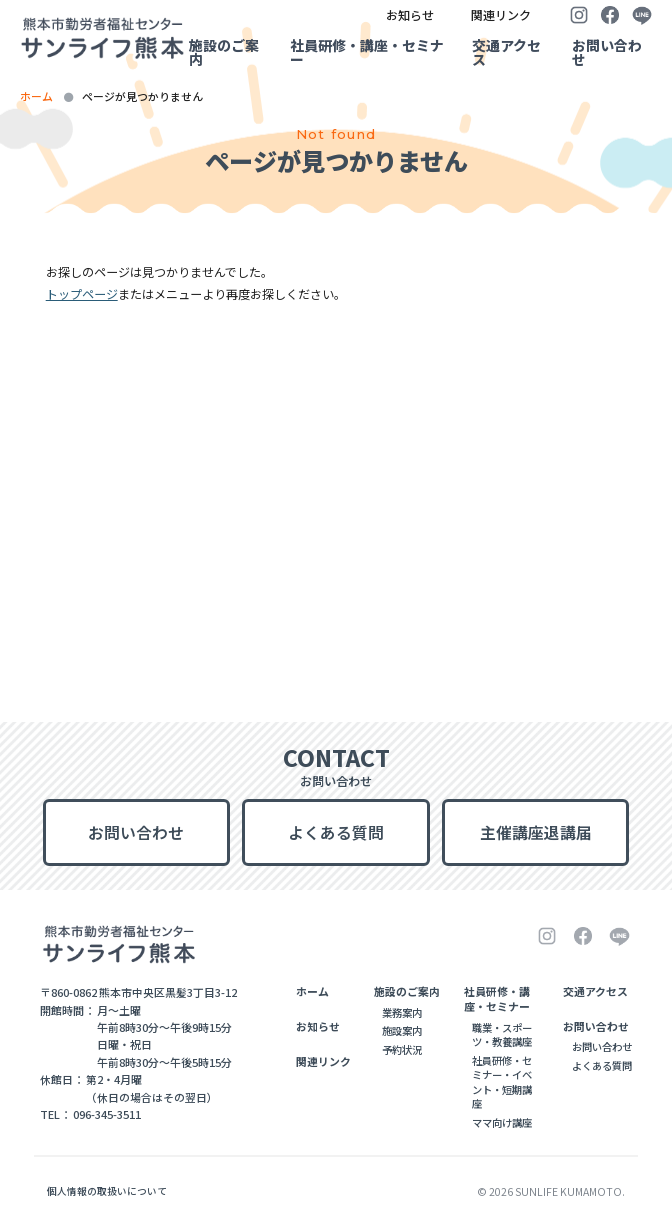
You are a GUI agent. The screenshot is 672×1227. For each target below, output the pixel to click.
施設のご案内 (224, 52)
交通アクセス (506, 52)
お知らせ (410, 14)
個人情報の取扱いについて (107, 1191)
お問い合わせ (607, 52)
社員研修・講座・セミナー (367, 52)
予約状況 (402, 1049)
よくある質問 (336, 832)
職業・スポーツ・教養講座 (502, 1034)
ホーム (36, 96)
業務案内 (402, 1012)
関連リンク (501, 14)
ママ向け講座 (502, 1122)
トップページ (82, 293)
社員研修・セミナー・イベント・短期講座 (502, 1082)
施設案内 (402, 1030)
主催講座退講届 (536, 832)
